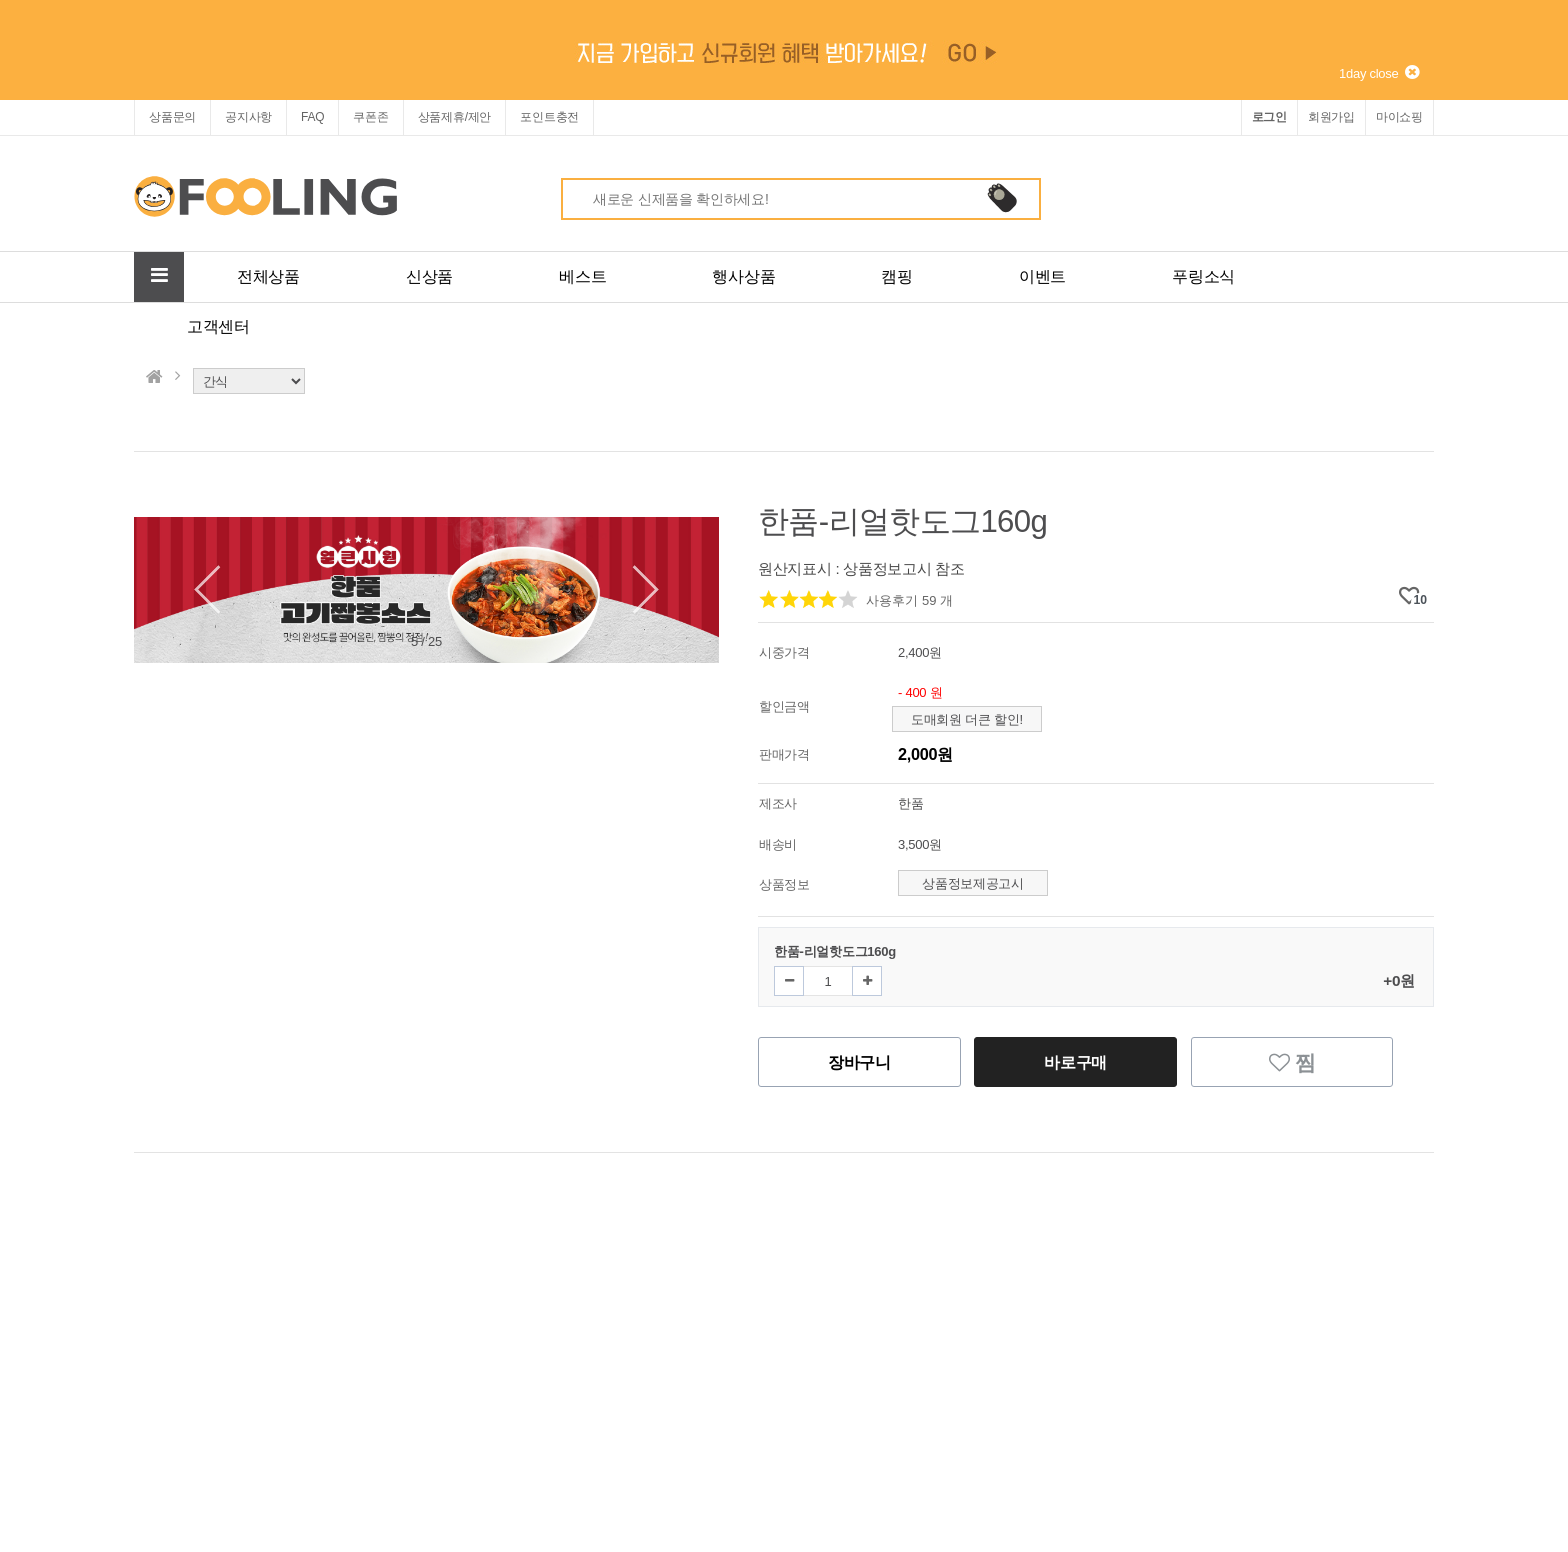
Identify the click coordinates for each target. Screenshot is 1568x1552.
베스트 (582, 276)
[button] (634, 590)
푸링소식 (1203, 276)
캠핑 (896, 276)
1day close (1379, 73)
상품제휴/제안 (455, 117)
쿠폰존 (370, 117)
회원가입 (1331, 117)
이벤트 (1042, 276)
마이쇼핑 (1399, 117)
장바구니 (859, 1062)
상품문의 (172, 117)
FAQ (312, 117)
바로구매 (1075, 1062)
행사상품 (743, 276)
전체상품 (268, 276)
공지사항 (248, 117)
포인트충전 (549, 117)
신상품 (429, 276)
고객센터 (218, 326)
